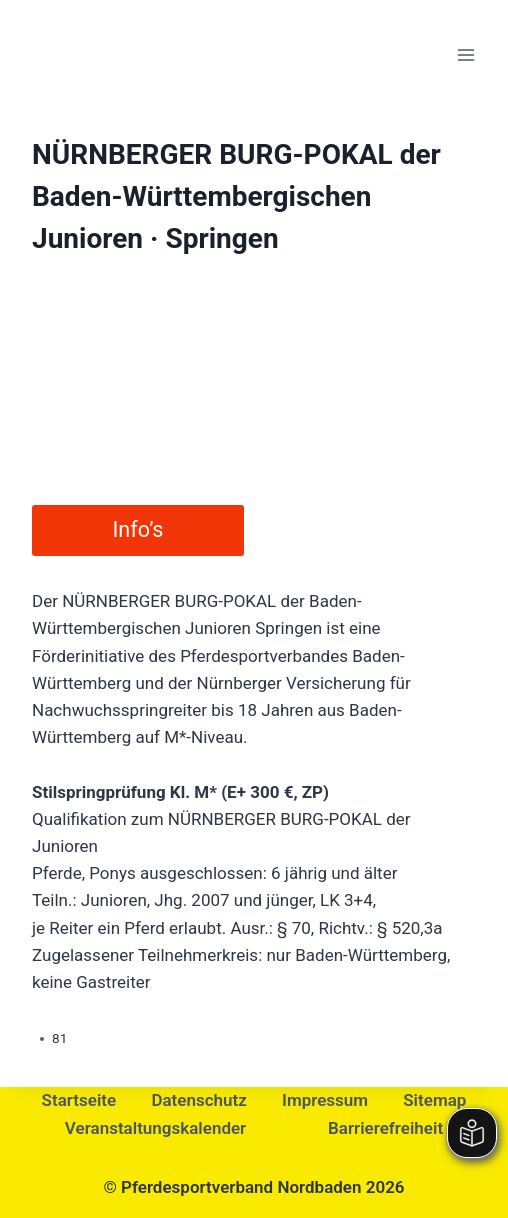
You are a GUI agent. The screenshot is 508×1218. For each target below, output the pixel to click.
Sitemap (434, 1100)
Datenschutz (198, 1100)
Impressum (325, 1100)
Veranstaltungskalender (155, 1128)
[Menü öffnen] (465, 54)
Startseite (79, 1100)
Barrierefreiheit (385, 1128)
